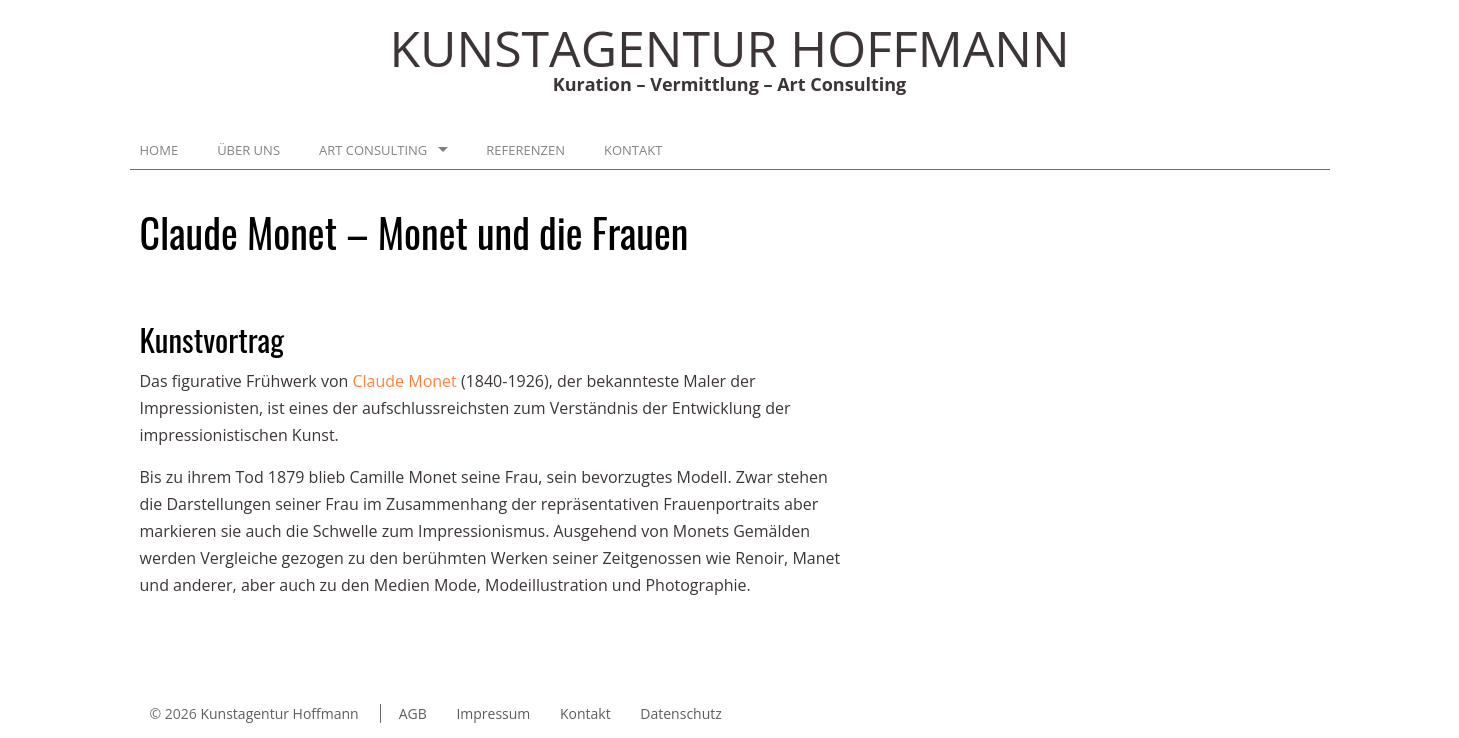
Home (159, 150)
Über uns (248, 150)
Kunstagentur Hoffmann (279, 713)
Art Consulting (373, 150)
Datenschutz (680, 713)
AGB (413, 713)
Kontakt (633, 150)
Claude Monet (407, 381)
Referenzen (525, 150)
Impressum (493, 713)
